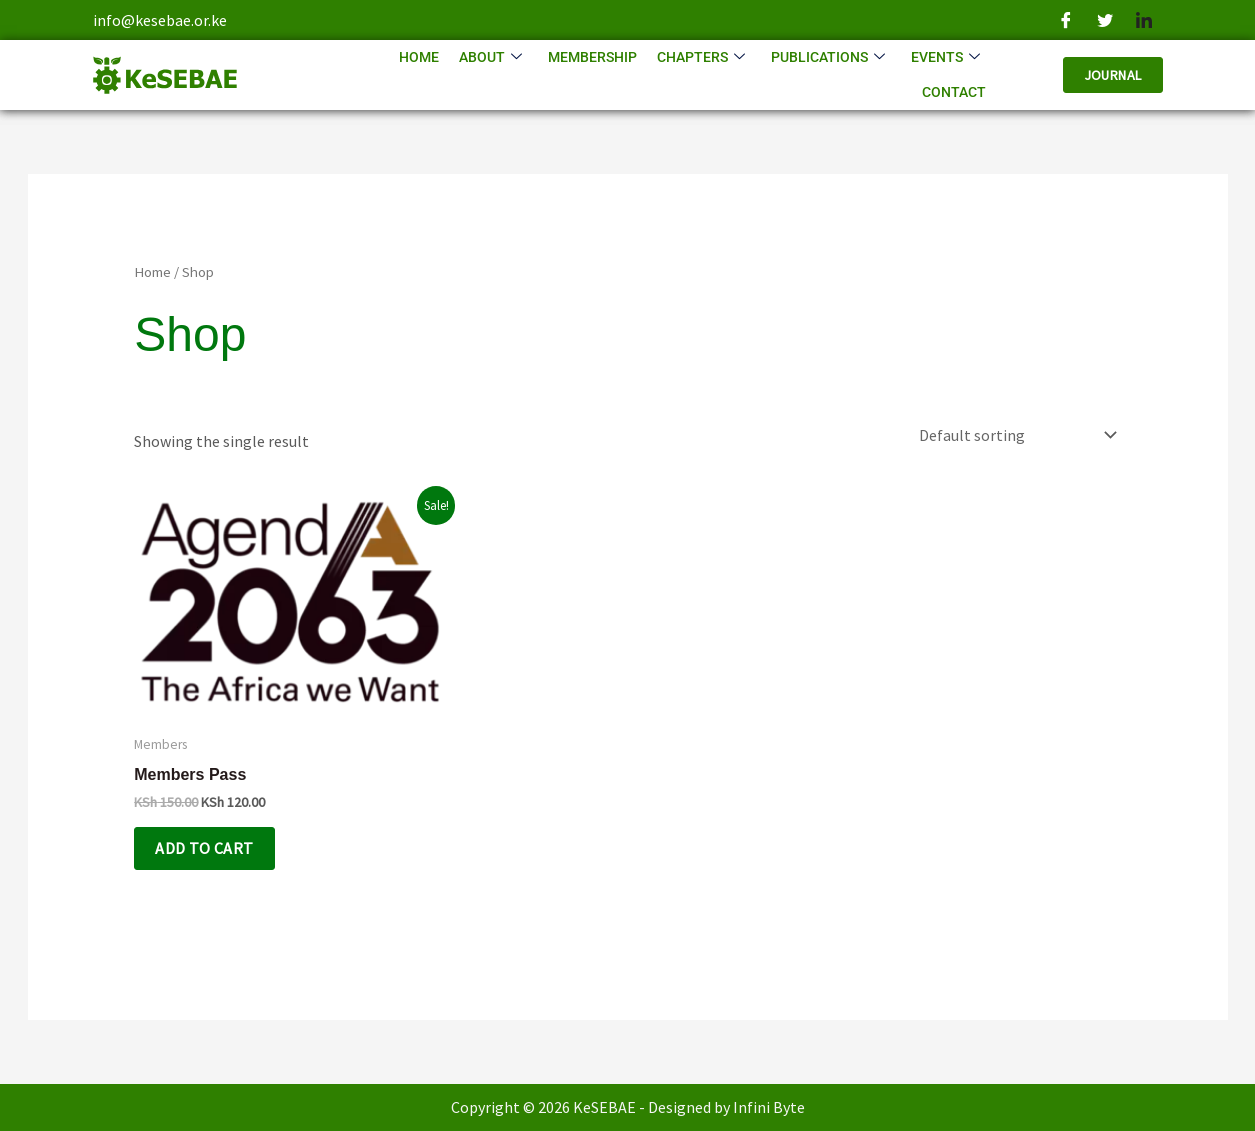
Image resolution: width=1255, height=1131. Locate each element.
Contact (954, 92)
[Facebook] (1066, 20)
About (490, 57)
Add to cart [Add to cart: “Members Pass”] (204, 848)
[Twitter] (1105, 20)
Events (945, 57)
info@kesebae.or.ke (160, 20)
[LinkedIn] (1144, 20)
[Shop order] (1013, 435)
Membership (592, 57)
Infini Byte (769, 1107)
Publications (828, 57)
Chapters (701, 57)
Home (419, 57)
